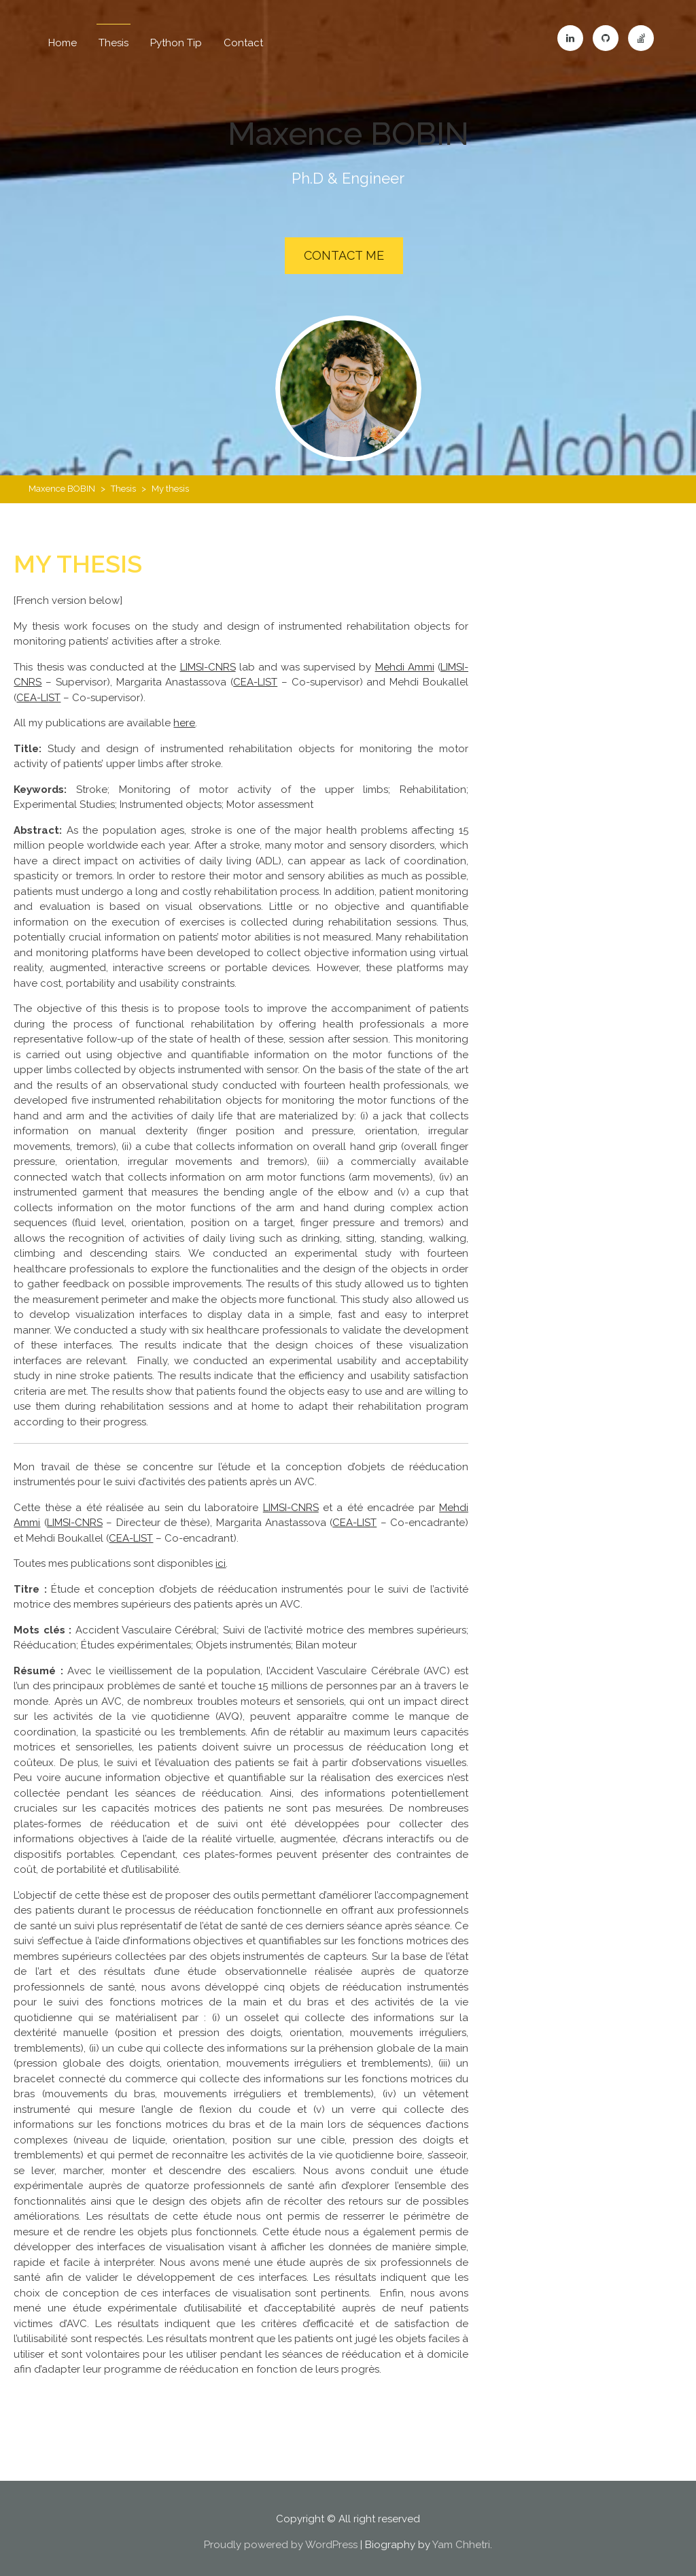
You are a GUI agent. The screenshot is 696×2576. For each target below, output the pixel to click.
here (184, 716)
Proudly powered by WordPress (281, 2538)
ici (220, 1556)
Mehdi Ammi (404, 660)
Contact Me (344, 255)
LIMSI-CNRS (208, 660)
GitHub (606, 38)
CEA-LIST (255, 675)
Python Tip (176, 43)
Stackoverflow (641, 38)
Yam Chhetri (461, 2538)
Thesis (113, 43)
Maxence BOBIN (348, 130)
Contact (243, 43)
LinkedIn (570, 38)
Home (62, 43)
